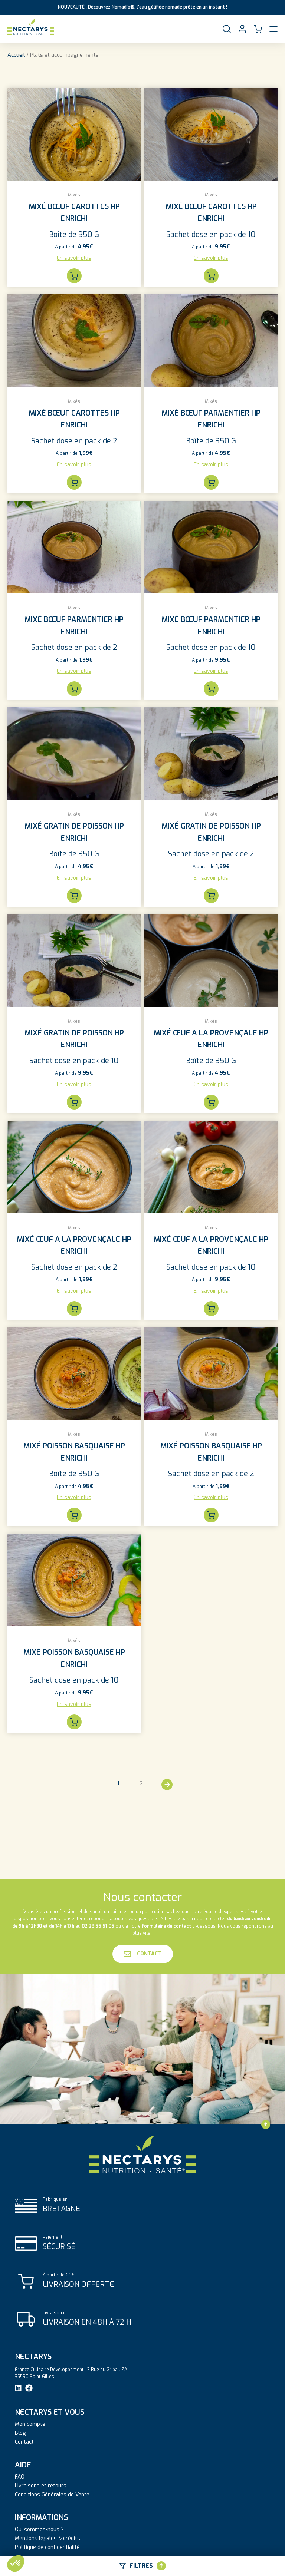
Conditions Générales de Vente (52, 2494)
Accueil (16, 55)
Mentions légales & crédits (47, 2538)
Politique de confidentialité (47, 2547)
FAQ (19, 2477)
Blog (20, 2433)
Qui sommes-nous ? (39, 2529)
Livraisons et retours (40, 2486)
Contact (143, 1954)
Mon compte (30, 2424)
